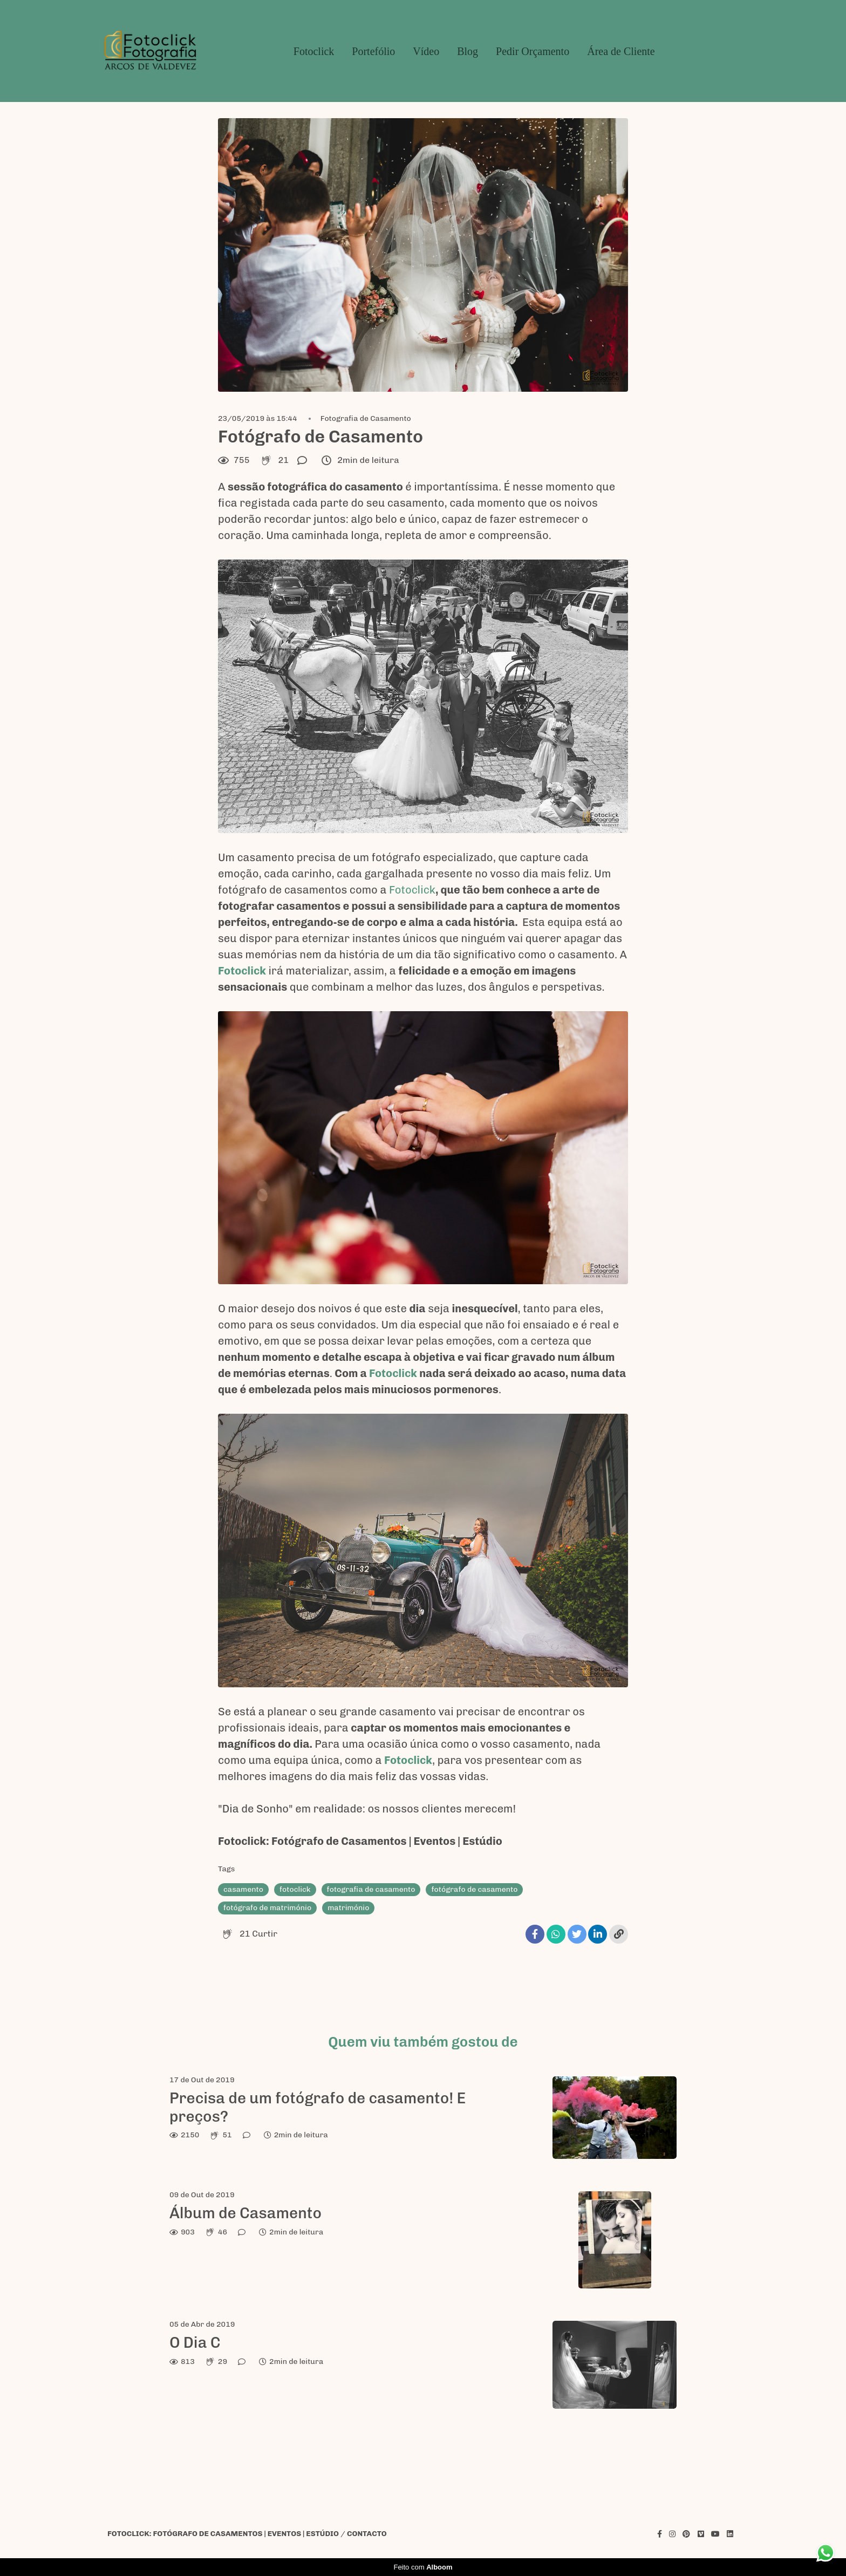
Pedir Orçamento (532, 51)
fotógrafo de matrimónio (267, 1907)
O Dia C (195, 2343)
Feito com (422, 2567)
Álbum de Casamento (245, 2213)
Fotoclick (314, 51)
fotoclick (295, 1889)
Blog (467, 51)
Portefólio (373, 51)
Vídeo (426, 51)
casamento (243, 1889)
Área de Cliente (621, 51)
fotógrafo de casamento (474, 1889)
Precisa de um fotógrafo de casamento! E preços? (317, 2107)
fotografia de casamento (371, 1889)
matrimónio (348, 1907)
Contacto (367, 2534)
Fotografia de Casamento (365, 418)
